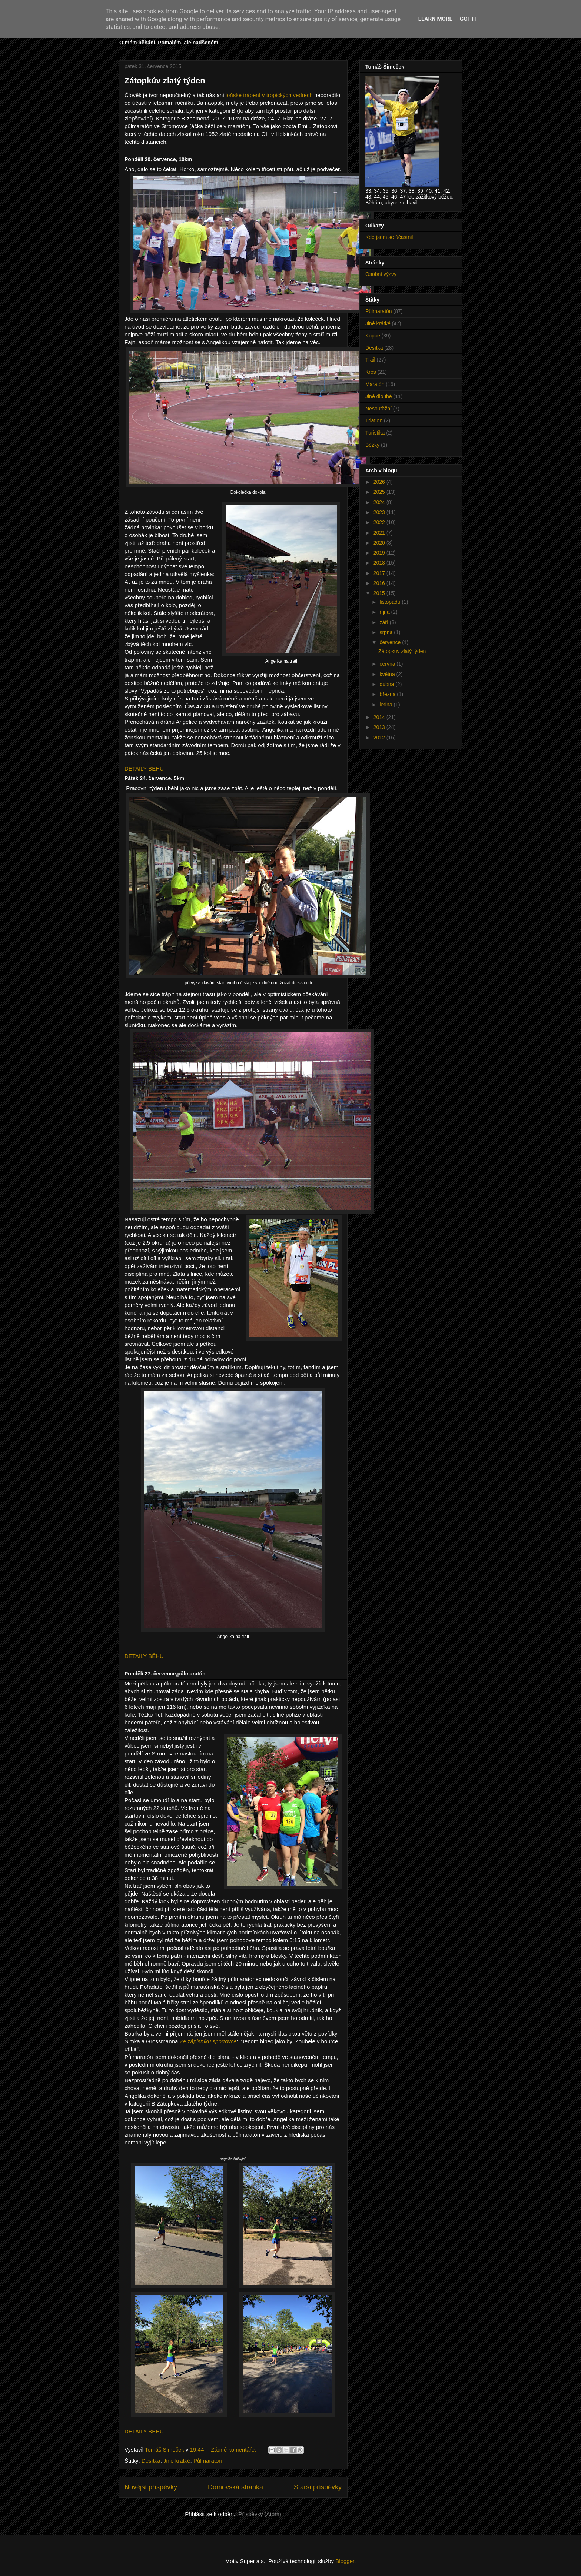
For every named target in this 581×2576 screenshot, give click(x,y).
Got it (468, 19)
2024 (380, 502)
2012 (380, 737)
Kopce (372, 336)
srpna (386, 632)
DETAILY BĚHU (144, 768)
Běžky (372, 445)
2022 (380, 522)
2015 (380, 593)
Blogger (344, 2561)
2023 (380, 512)
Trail (370, 360)
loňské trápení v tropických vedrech (269, 95)
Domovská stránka (235, 2487)
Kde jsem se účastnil (389, 237)
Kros (370, 372)
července (390, 642)
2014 (380, 717)
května (387, 674)
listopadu (390, 602)
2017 (380, 573)
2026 (380, 482)
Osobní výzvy (380, 274)
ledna (386, 705)
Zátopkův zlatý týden (164, 80)
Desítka (151, 2460)
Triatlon (373, 420)
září (384, 622)
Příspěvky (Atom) (260, 2514)
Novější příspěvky (150, 2487)
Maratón (374, 384)
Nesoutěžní (378, 409)
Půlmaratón (207, 2460)
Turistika (375, 433)
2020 (380, 543)
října (385, 612)
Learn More (435, 19)
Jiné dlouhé (378, 396)
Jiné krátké (176, 2460)
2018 (380, 563)
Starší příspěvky (318, 2487)
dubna (387, 684)
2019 (380, 553)
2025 (380, 492)
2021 (380, 533)
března (388, 694)
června (387, 664)
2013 (380, 727)
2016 (380, 583)
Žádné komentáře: (234, 2449)
